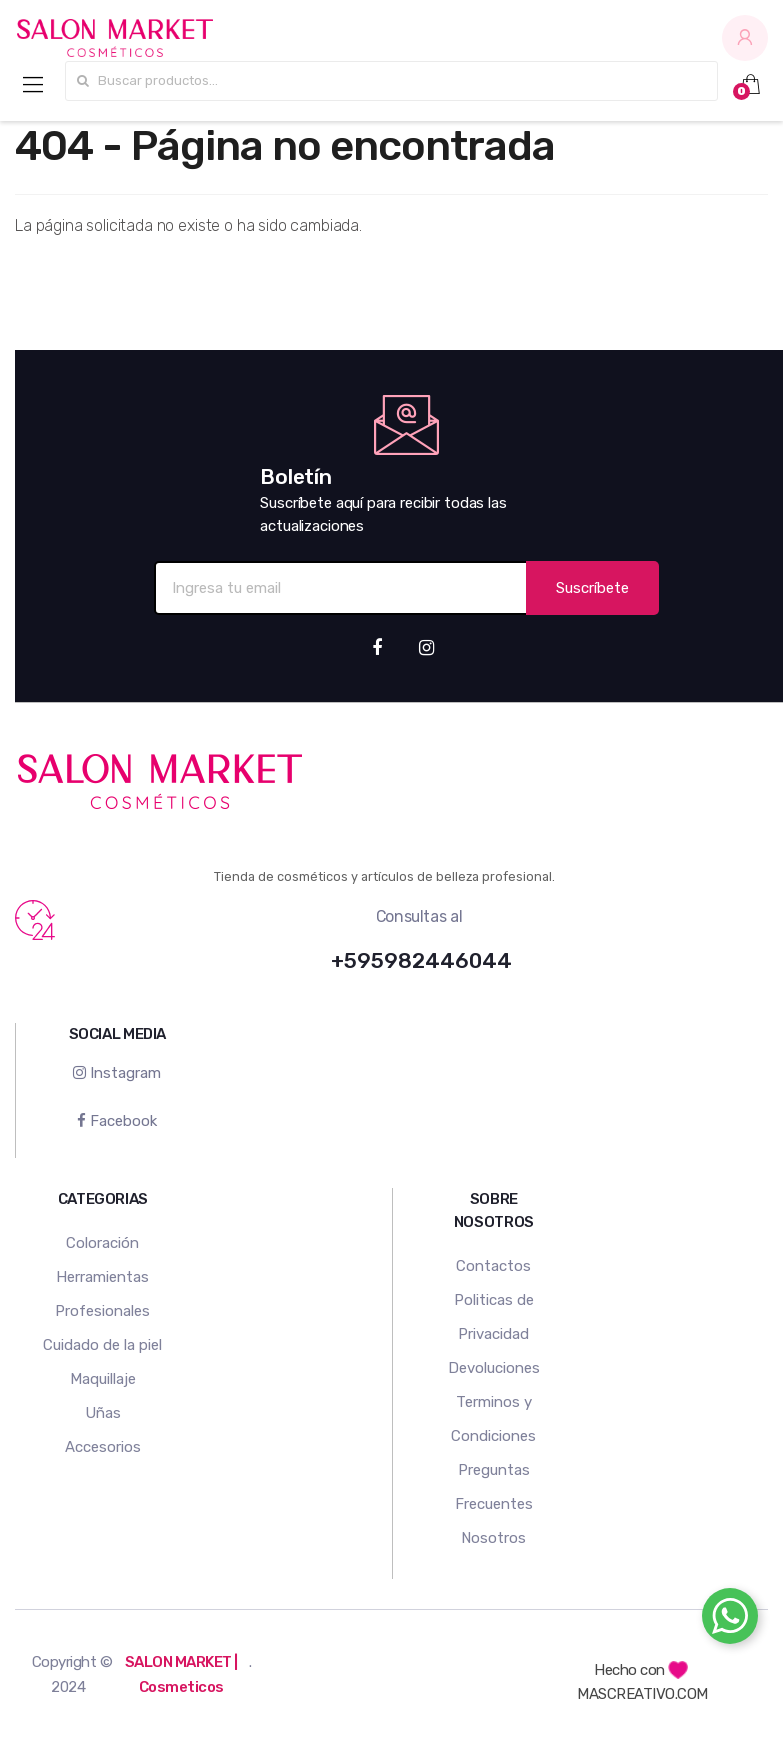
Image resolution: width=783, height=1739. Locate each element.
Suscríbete (592, 588)
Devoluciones (494, 1368)
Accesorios (103, 1447)
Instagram (117, 1073)
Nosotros (493, 1538)
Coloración (102, 1243)
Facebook (117, 1121)
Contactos (493, 1266)
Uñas (103, 1413)
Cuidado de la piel (102, 1345)
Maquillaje (103, 1379)
